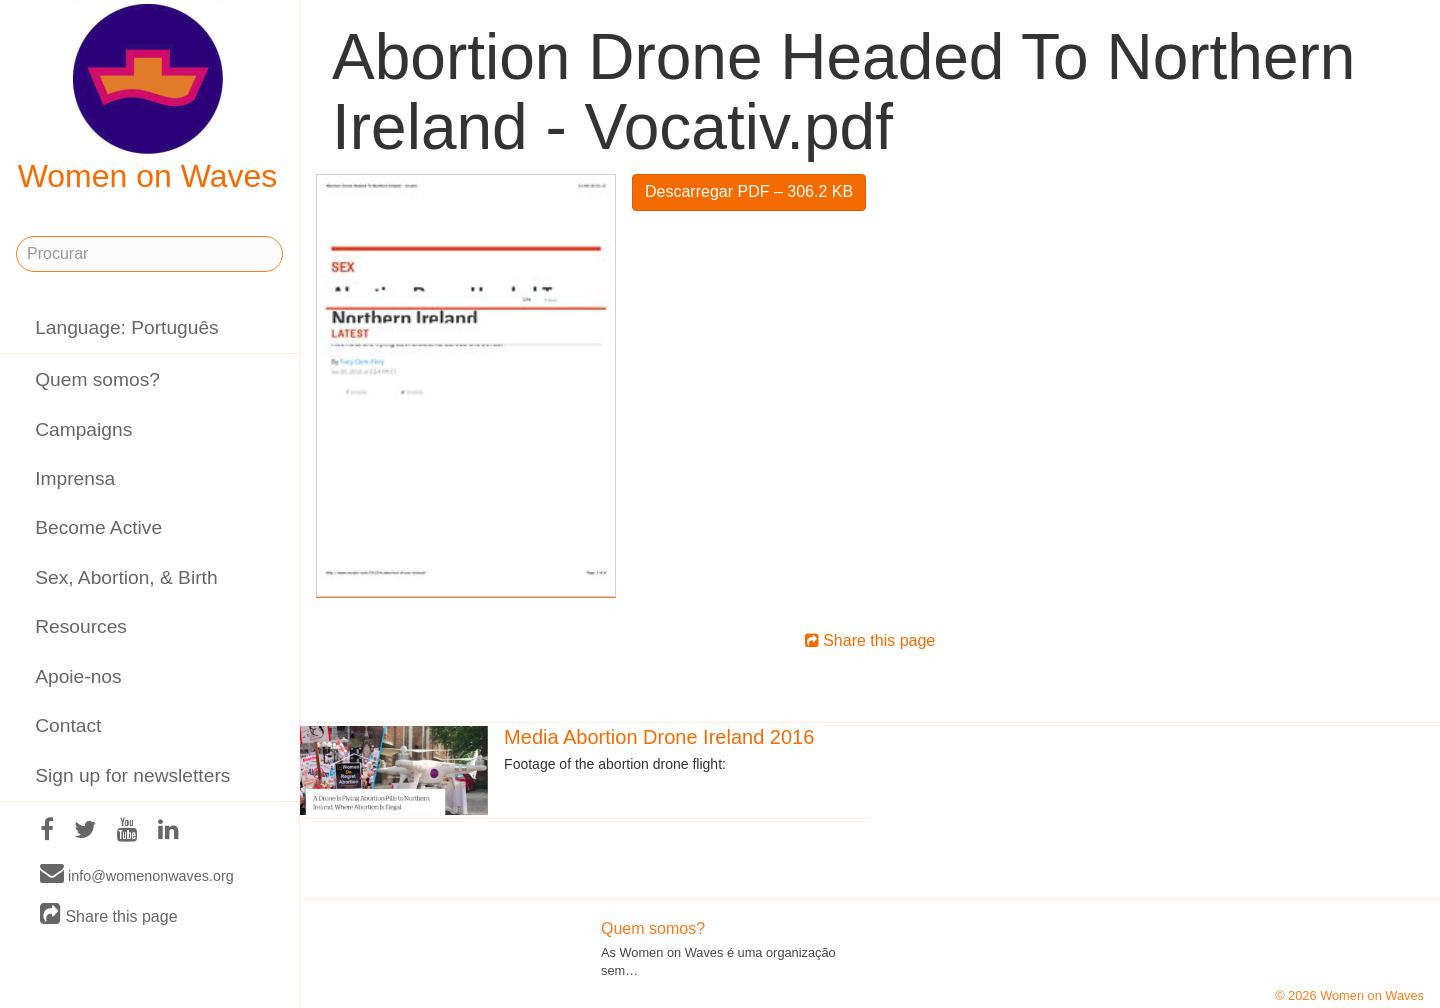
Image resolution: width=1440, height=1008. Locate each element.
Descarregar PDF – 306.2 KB (749, 191)
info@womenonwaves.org (137, 875)
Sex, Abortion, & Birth (126, 577)
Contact (68, 725)
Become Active (98, 527)
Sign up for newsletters (132, 775)
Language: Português (127, 327)
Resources (81, 626)
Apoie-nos (78, 676)
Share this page (109, 915)
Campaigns (83, 429)
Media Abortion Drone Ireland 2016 (659, 737)
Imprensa (75, 478)
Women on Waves (148, 99)
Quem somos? (97, 379)
